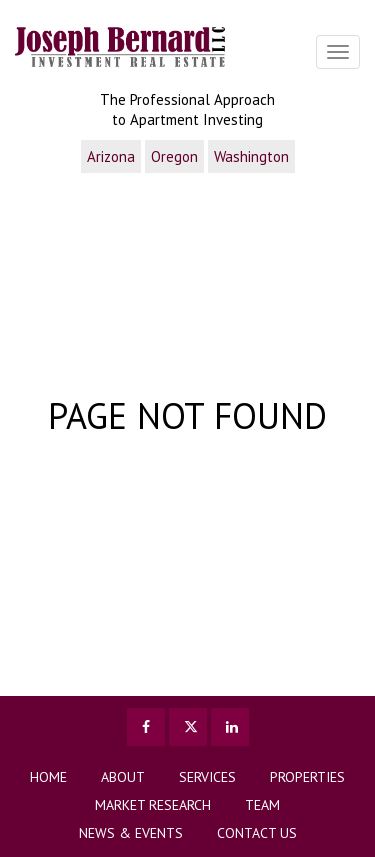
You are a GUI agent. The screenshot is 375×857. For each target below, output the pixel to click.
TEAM (262, 805)
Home (48, 777)
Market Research (153, 805)
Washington (251, 156)
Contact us (257, 833)
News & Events (131, 833)
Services (207, 777)
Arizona (111, 156)
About (123, 777)
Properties (307, 777)
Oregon (174, 156)
